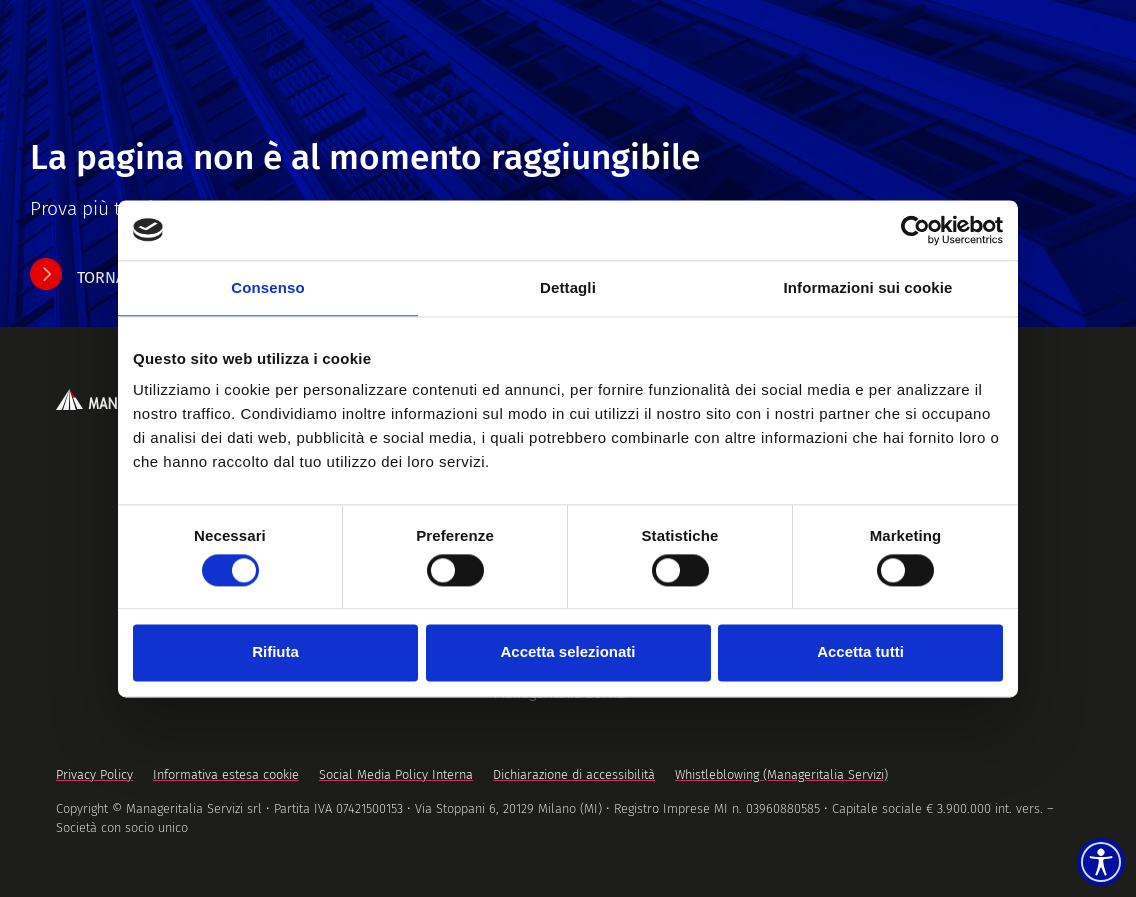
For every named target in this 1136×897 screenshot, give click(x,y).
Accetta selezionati (567, 652)
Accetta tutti (860, 652)
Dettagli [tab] (568, 287)
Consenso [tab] (267, 287)
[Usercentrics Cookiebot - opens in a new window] (915, 230)
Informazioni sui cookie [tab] (868, 287)
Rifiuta (275, 652)
